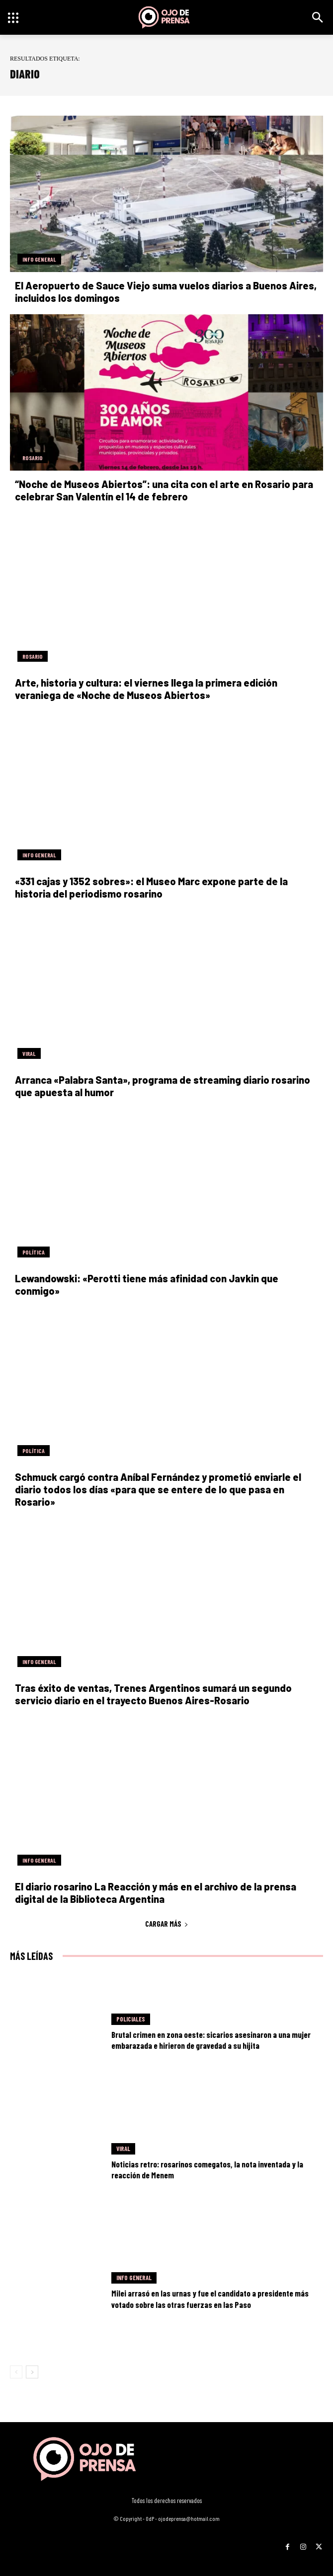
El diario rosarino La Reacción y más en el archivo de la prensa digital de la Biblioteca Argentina (155, 1892)
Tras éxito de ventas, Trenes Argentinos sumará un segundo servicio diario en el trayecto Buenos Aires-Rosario (153, 1694)
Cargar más (166, 1923)
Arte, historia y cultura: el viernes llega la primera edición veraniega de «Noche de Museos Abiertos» (146, 689)
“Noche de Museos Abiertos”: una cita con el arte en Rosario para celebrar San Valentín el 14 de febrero (164, 490)
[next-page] (32, 2372)
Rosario (32, 457)
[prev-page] (16, 2372)
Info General (39, 259)
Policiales (130, 2019)
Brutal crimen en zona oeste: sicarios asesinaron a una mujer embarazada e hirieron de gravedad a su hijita (211, 2039)
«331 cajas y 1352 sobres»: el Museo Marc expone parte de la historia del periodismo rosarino (151, 887)
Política (33, 1252)
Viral (29, 1053)
